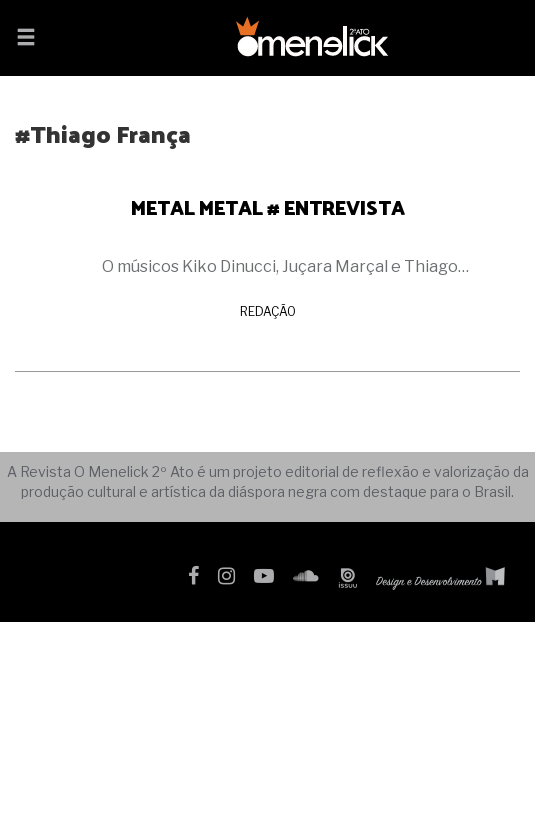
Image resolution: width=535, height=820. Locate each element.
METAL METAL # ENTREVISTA (268, 207)
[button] (26, 39)
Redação (268, 311)
